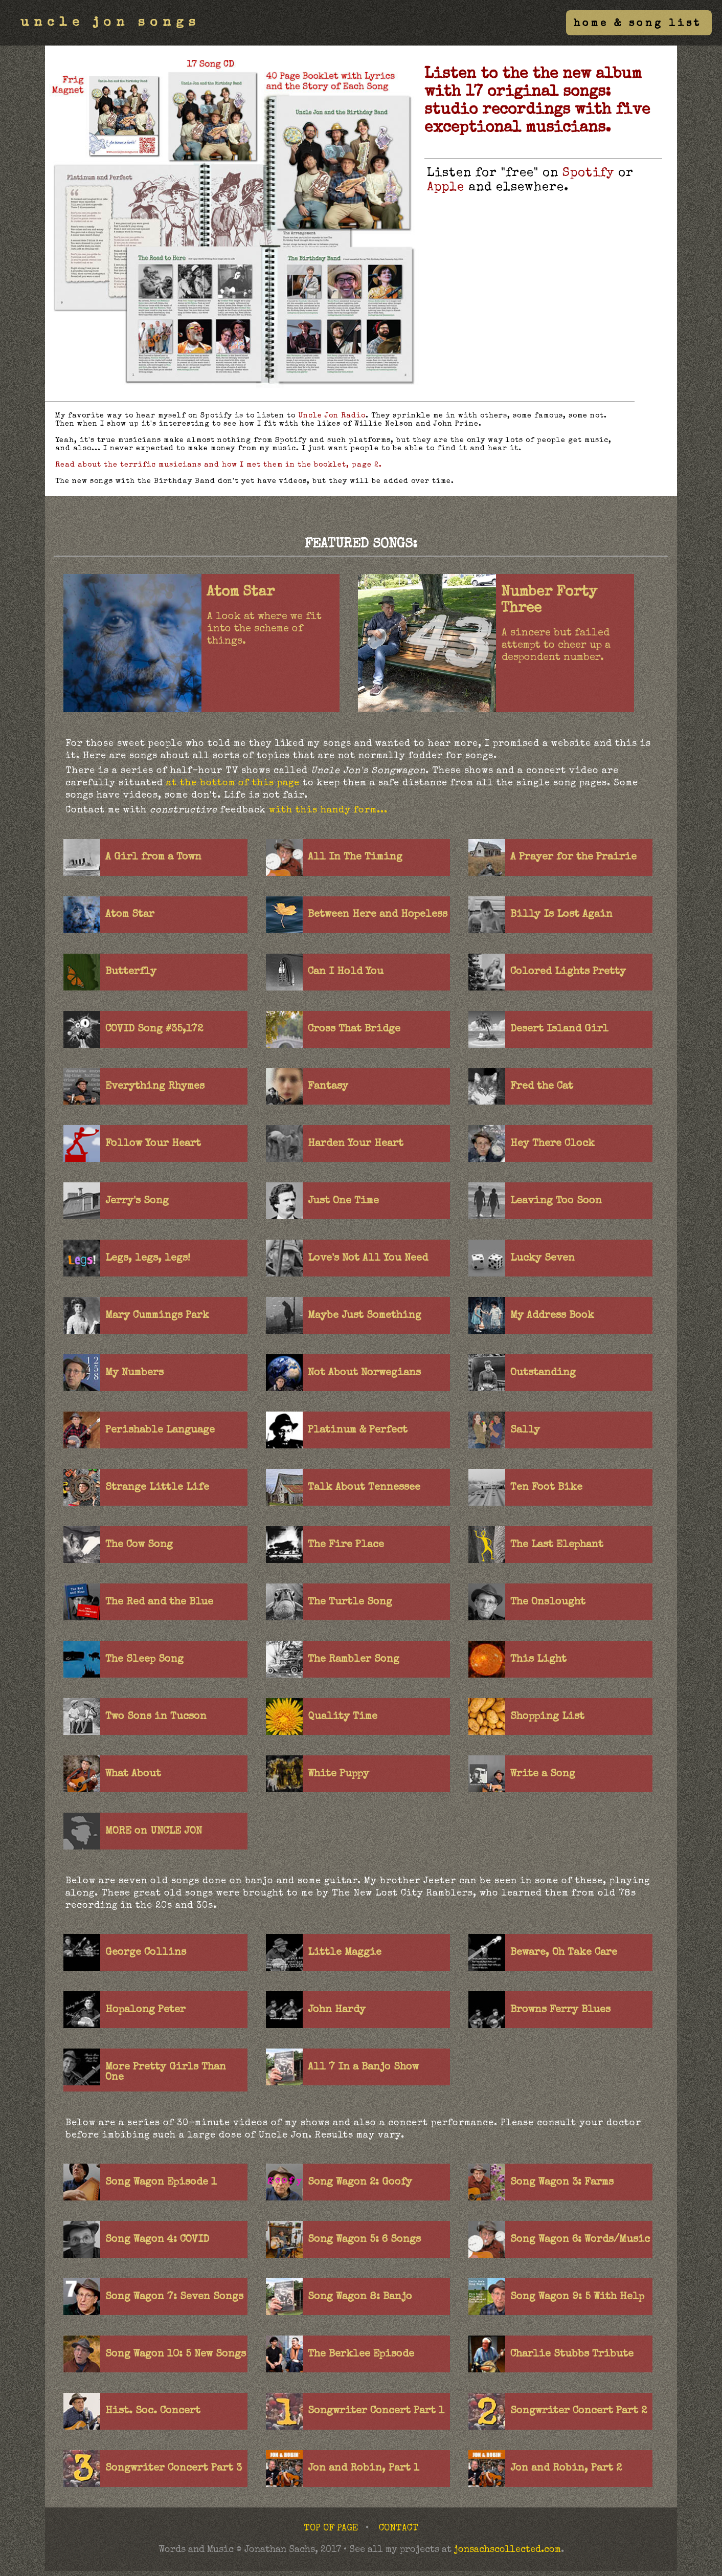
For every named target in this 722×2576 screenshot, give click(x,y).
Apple (445, 188)
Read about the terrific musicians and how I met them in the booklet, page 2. (218, 465)
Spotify (588, 173)
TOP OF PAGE (331, 2528)
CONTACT (398, 2528)
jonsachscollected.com (507, 2550)
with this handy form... (328, 810)
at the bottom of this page (233, 783)
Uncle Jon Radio (332, 416)
